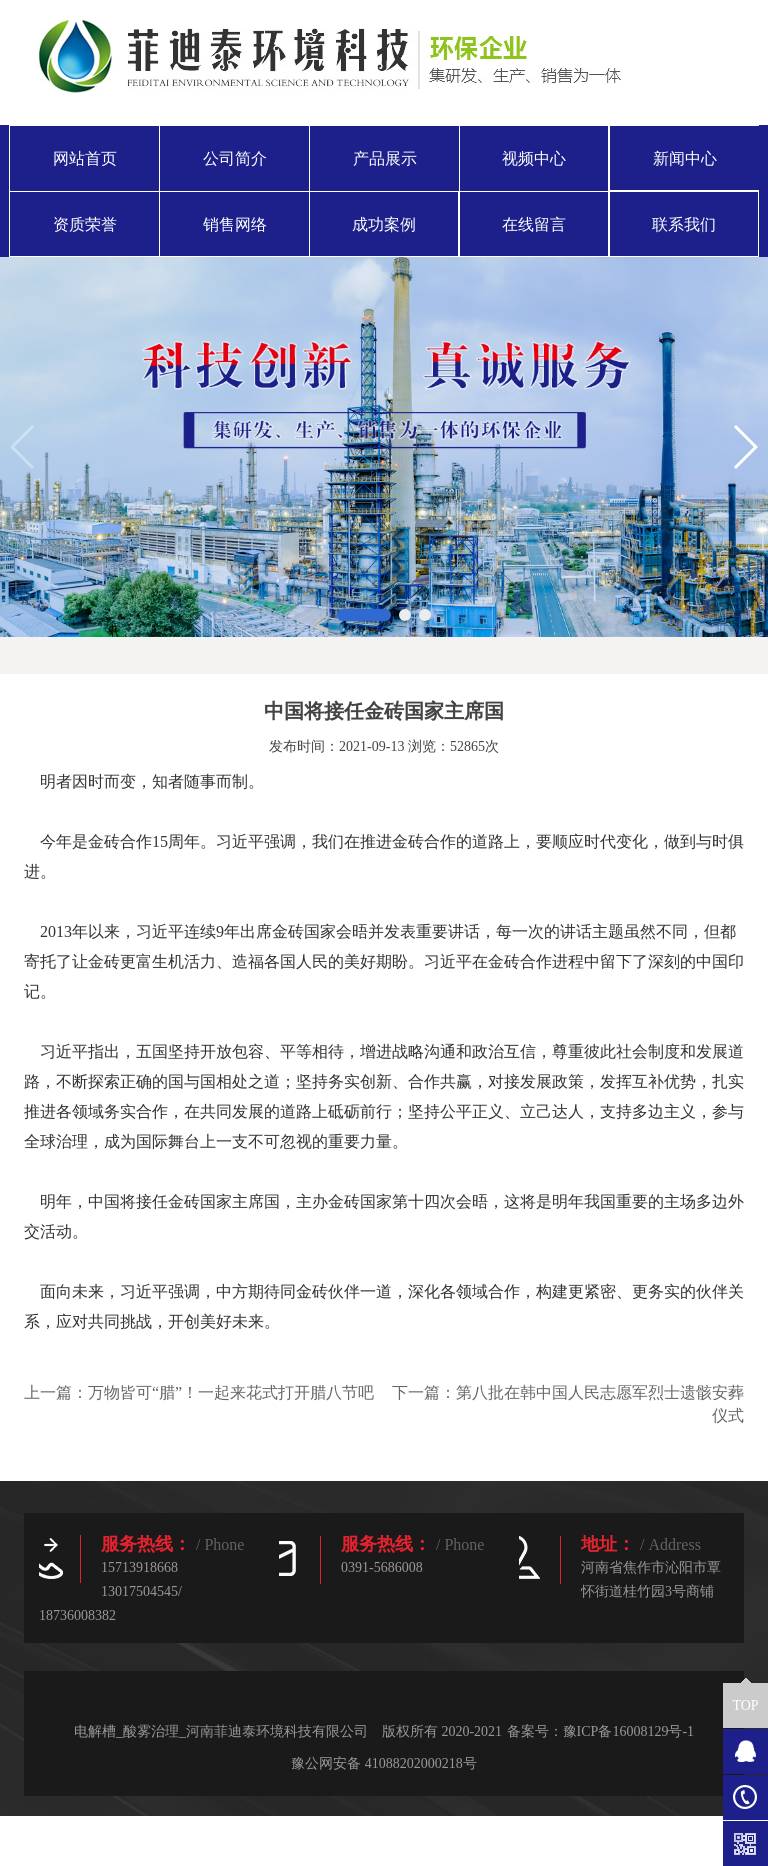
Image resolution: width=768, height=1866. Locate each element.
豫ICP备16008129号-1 (628, 1731)
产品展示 (385, 158)
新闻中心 (685, 158)
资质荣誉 (85, 224)
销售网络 (235, 224)
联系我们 (684, 224)
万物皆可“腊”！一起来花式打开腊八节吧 (231, 1392)
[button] (364, 615)
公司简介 (235, 158)
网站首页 (85, 158)
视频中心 (534, 158)
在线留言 (534, 224)
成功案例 (384, 224)
